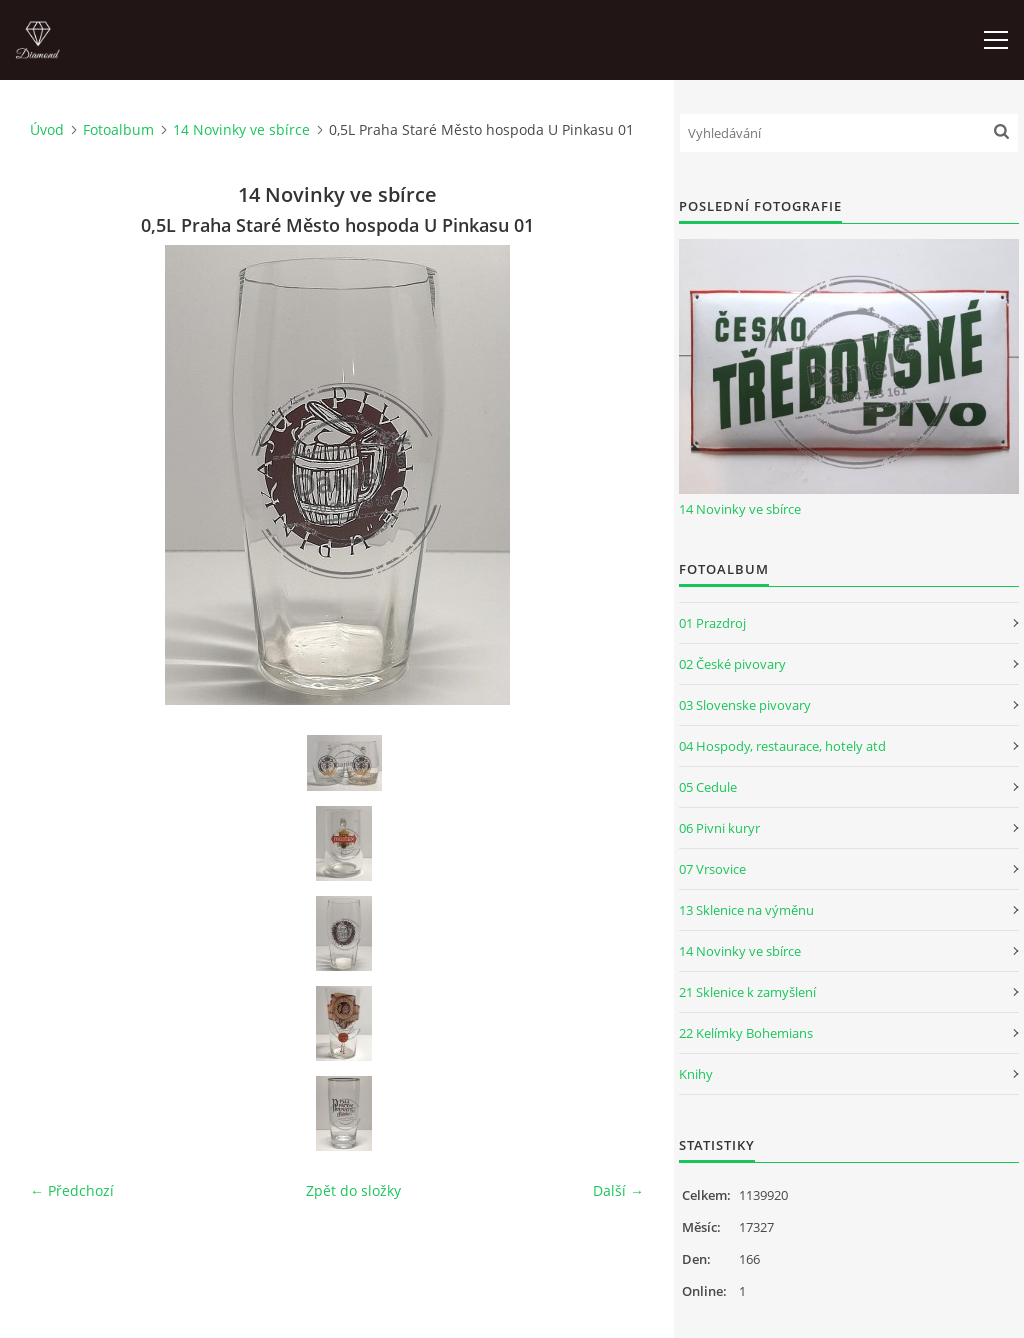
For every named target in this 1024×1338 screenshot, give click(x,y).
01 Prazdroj (712, 623)
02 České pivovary (732, 664)
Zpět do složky (353, 1190)
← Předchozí (72, 1190)
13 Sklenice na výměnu (746, 910)
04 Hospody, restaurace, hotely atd (782, 746)
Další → (618, 1190)
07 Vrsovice (712, 869)
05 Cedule (708, 787)
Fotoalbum (118, 129)
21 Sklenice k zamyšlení (747, 992)
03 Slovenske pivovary (745, 705)
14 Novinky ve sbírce (241, 129)
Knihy (696, 1074)
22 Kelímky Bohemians (746, 1033)
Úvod (47, 129)
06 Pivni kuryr (719, 828)
